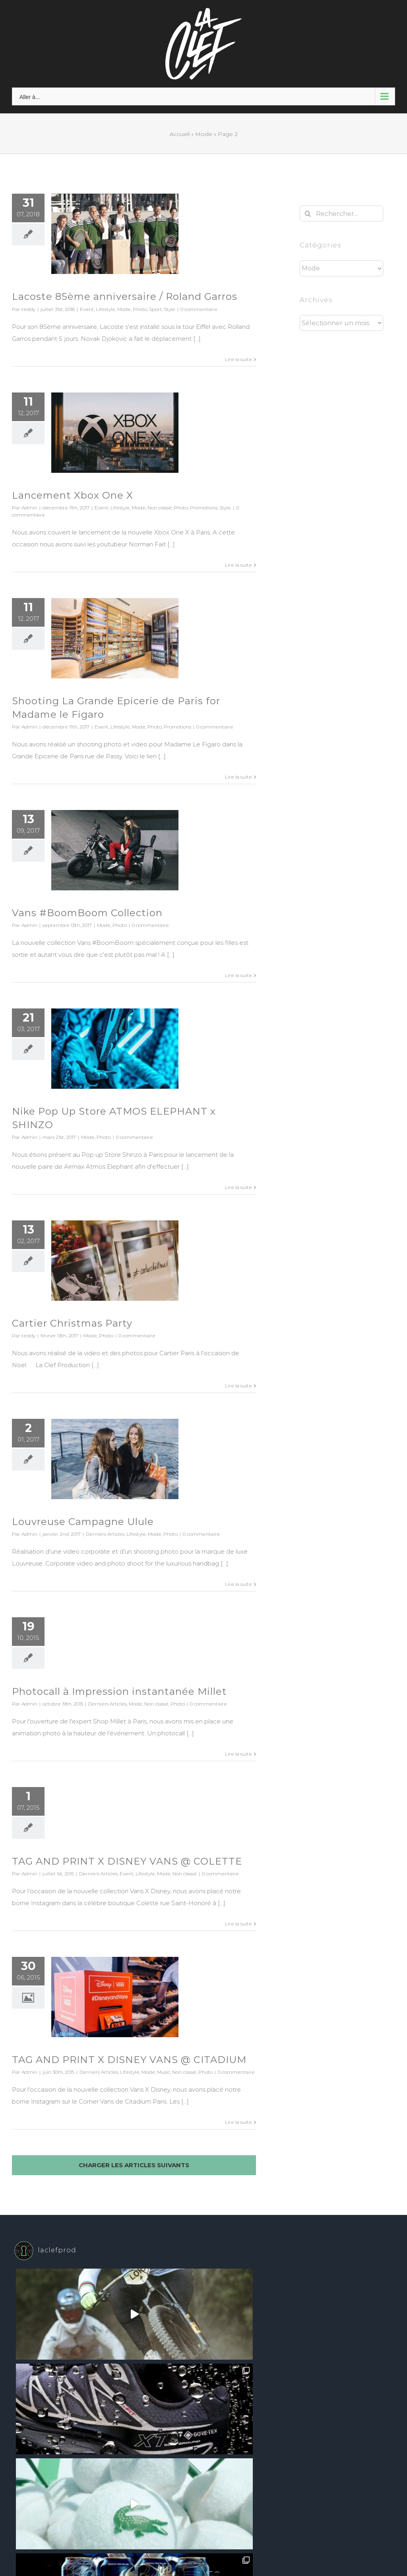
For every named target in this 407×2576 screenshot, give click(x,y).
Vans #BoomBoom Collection (87, 913)
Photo (140, 309)
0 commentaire (198, 309)
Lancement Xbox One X (72, 495)
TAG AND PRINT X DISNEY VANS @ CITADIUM (129, 2059)
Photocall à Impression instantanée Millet (119, 1691)
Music (163, 2072)
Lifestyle (105, 309)
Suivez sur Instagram (204, 2372)
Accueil (180, 134)
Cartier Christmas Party (72, 1323)
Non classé (159, 508)
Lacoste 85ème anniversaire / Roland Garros (124, 296)
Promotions (203, 508)
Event (87, 309)
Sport (155, 309)
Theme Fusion (218, 2421)
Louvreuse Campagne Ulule (83, 1521)
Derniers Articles (105, 1534)
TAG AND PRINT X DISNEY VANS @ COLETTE (127, 1861)
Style (169, 309)
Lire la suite (238, 359)
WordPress (184, 2421)
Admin (29, 508)
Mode (203, 134)
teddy (28, 309)
